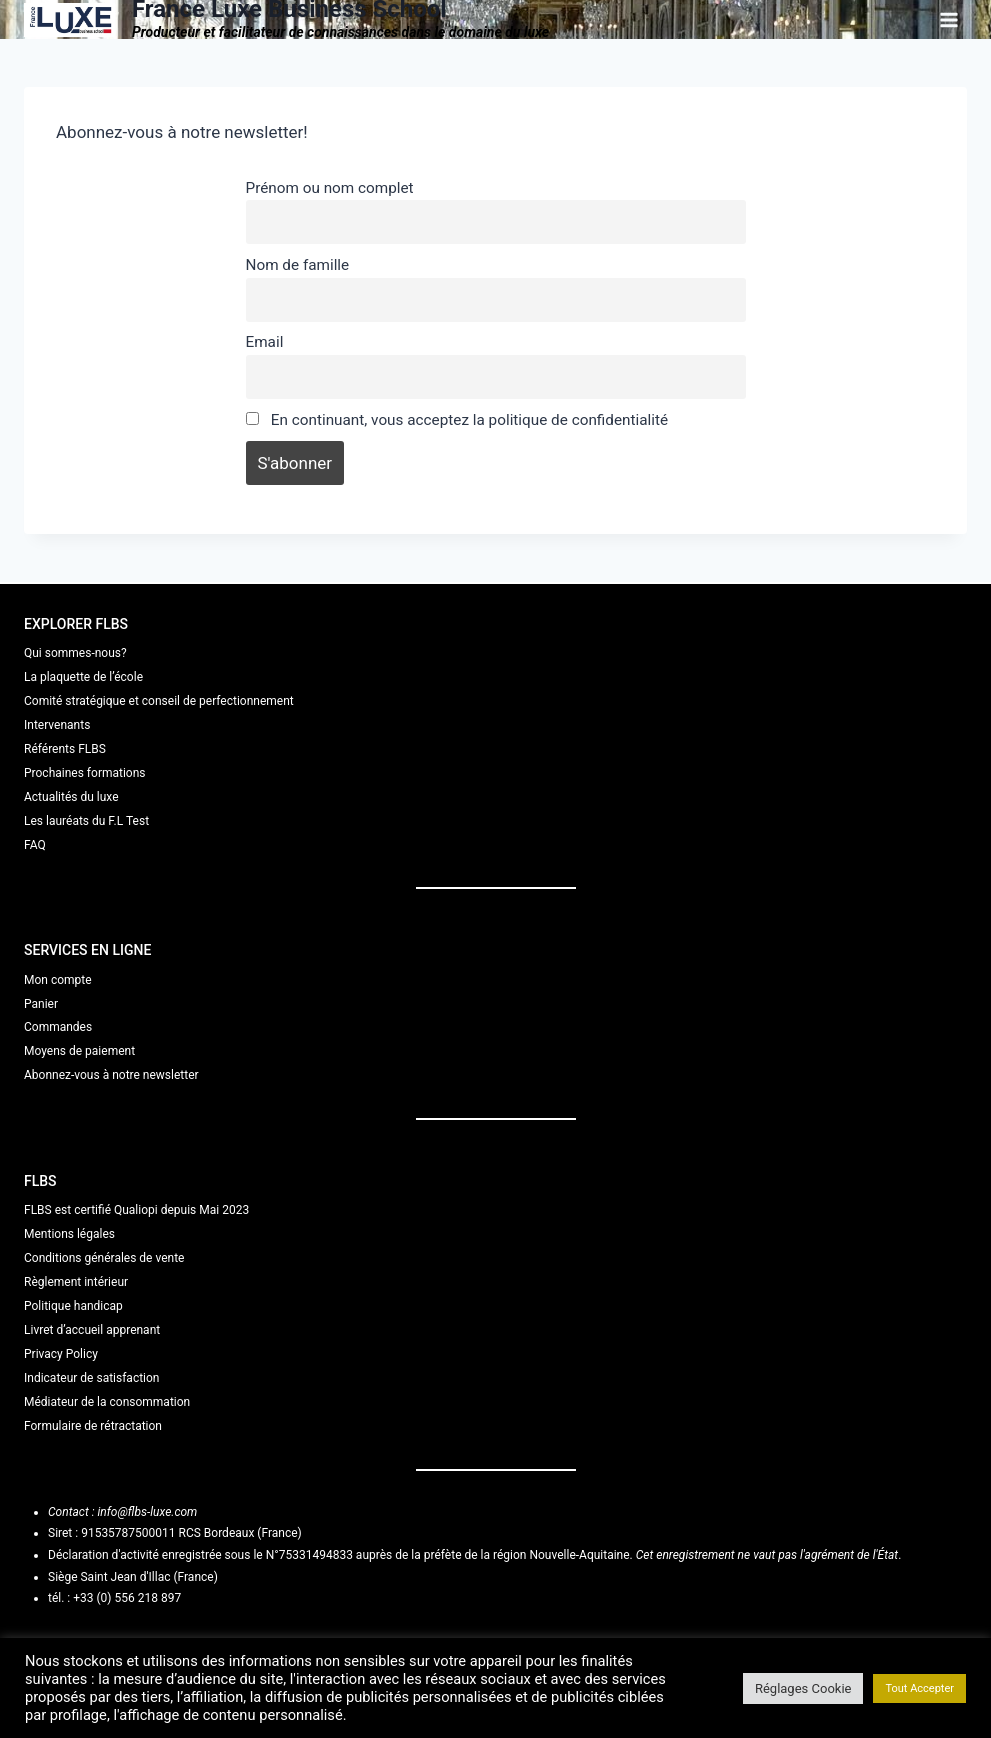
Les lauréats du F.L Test (86, 821)
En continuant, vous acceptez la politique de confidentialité (457, 420)
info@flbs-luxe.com (147, 1512)
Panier (41, 1004)
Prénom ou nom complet (330, 188)
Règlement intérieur (76, 1282)
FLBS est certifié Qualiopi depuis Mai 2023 (136, 1210)
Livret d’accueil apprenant (92, 1330)
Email (265, 342)
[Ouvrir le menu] (948, 19)
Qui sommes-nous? (75, 653)
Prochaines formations (85, 773)
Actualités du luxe (71, 797)
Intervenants (57, 725)
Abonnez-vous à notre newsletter (111, 1075)
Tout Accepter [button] (919, 1688)
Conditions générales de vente (104, 1258)
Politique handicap (73, 1306)
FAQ (35, 845)
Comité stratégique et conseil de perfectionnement (159, 701)
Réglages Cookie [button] (803, 1688)
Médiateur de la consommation (107, 1402)
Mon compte (58, 980)
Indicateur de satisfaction (92, 1378)
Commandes (58, 1027)
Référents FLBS (65, 749)
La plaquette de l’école (83, 677)
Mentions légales (69, 1234)
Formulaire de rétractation (93, 1426)
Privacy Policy (61, 1354)
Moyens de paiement (79, 1051)
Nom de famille (298, 265)
